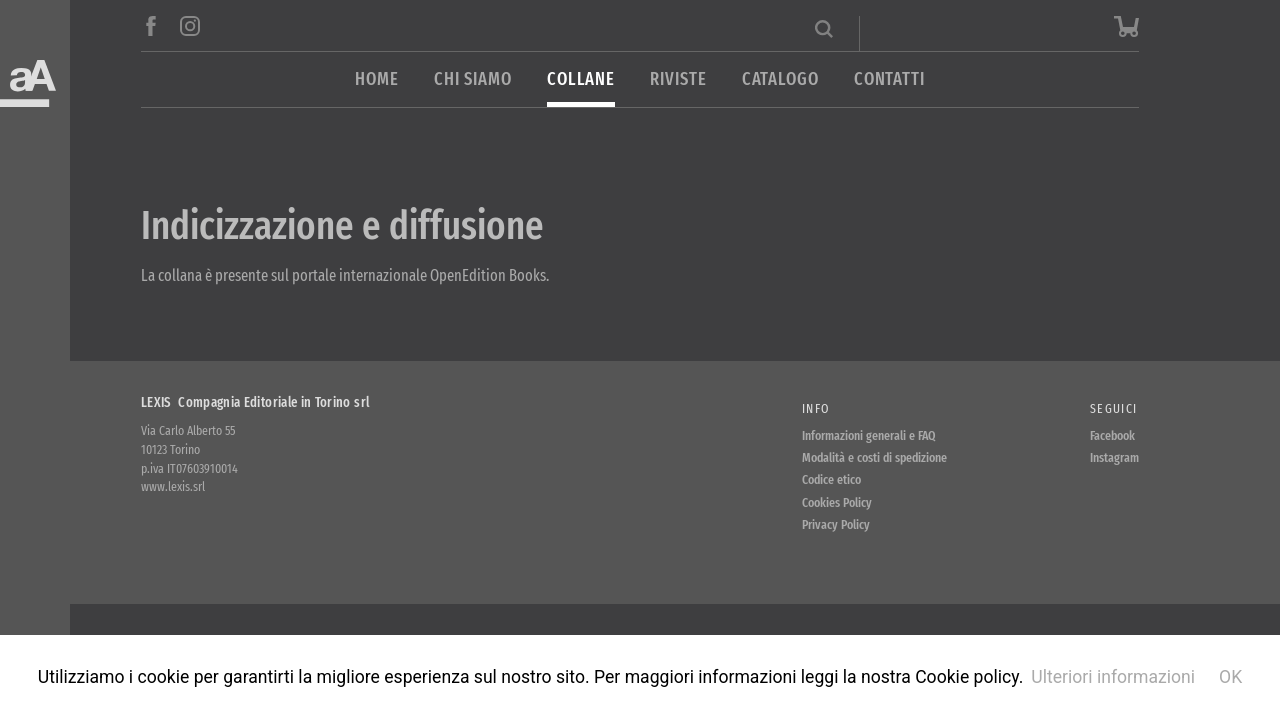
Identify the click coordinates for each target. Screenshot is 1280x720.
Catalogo (780, 79)
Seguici (1113, 408)
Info (815, 408)
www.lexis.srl (173, 486)
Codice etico (831, 479)
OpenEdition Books (488, 275)
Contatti (889, 79)
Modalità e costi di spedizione (874, 457)
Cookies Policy (837, 502)
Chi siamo (473, 79)
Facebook (1112, 435)
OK (1230, 677)
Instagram (1114, 457)
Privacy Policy (836, 524)
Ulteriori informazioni (1113, 677)
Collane (581, 79)
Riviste (678, 79)
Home (377, 79)
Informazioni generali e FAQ (869, 435)
